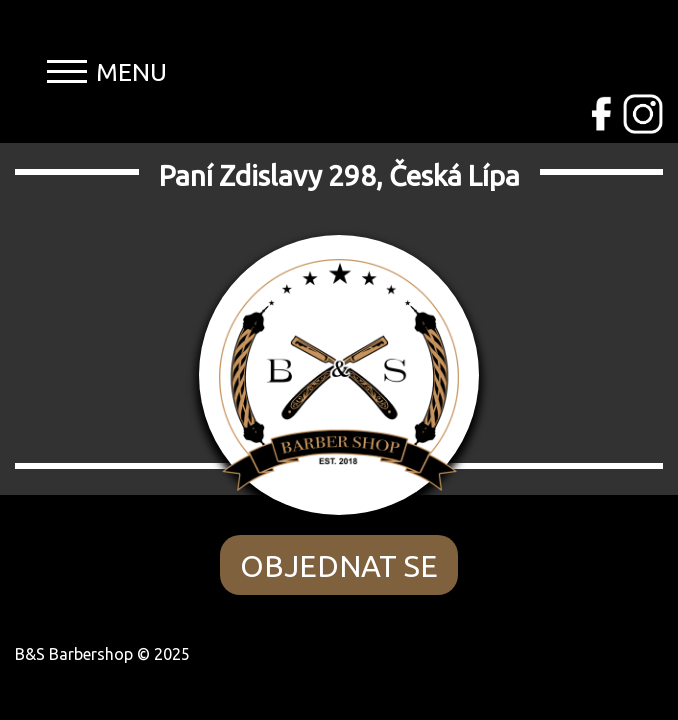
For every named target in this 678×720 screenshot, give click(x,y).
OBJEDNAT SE (339, 566)
